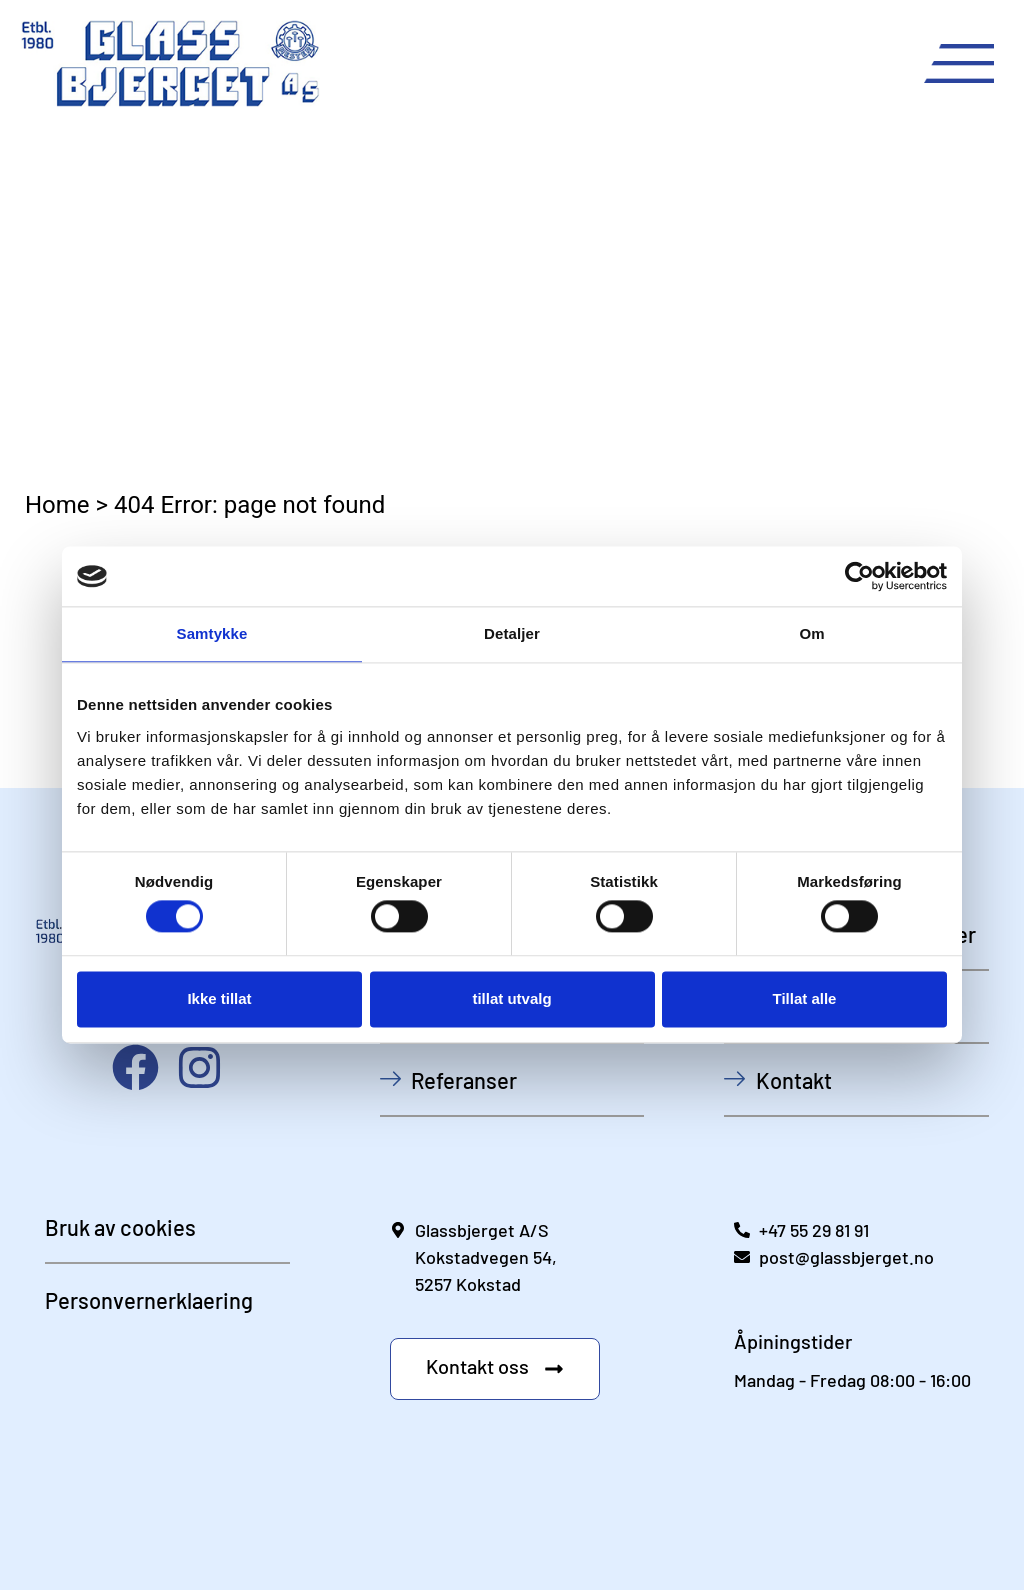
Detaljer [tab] (512, 633)
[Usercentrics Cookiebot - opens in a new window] (859, 576)
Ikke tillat (219, 998)
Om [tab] (811, 633)
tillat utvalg (511, 998)
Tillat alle (805, 998)
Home (57, 505)
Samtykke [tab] (212, 633)
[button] (495, 1369)
